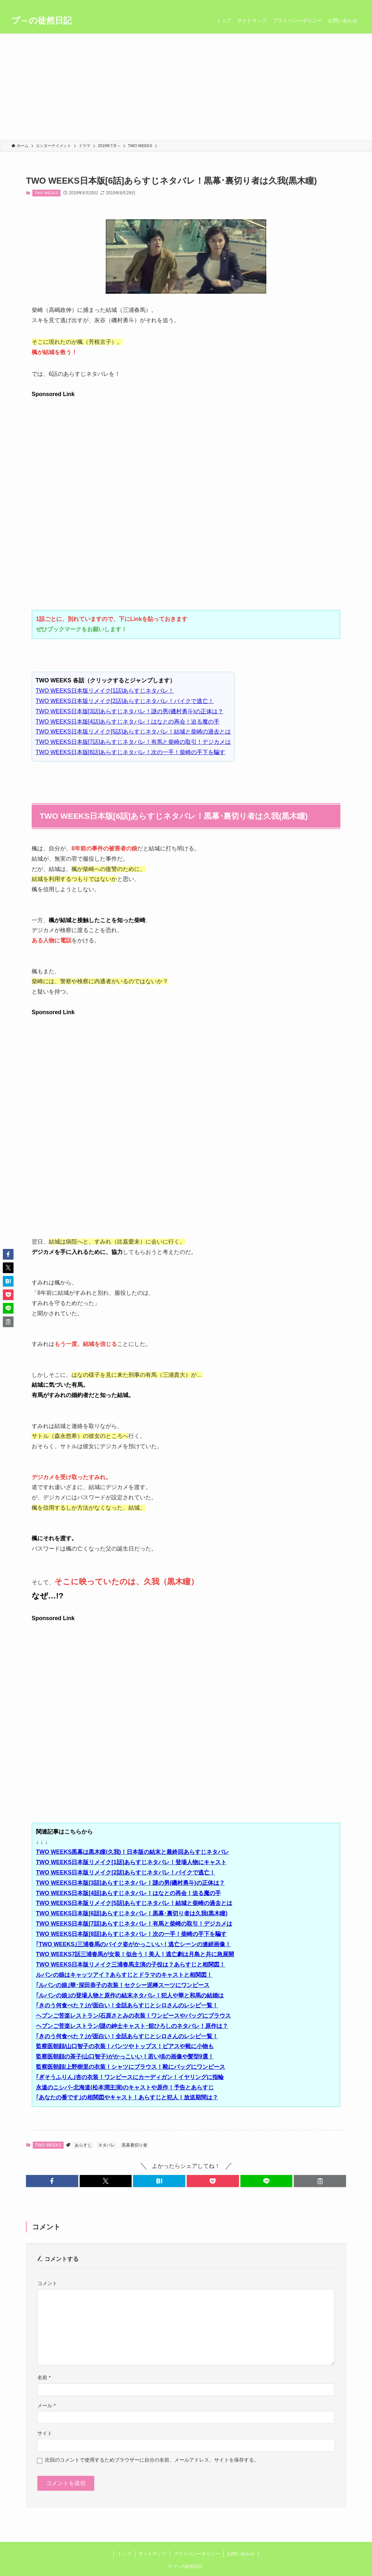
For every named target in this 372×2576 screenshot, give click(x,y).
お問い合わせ (241, 2553)
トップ (124, 2553)
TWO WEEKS (46, 193)
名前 (44, 2377)
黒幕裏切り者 (134, 2145)
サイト (44, 2433)
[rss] (346, 4)
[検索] (356, 4)
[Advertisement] (186, 86)
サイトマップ (152, 2553)
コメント (47, 2283)
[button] (52, 2181)
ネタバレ (106, 2145)
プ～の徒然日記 (41, 20)
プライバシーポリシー (197, 2553)
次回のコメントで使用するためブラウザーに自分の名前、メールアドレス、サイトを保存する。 (152, 2460)
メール (46, 2405)
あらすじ (83, 2145)
